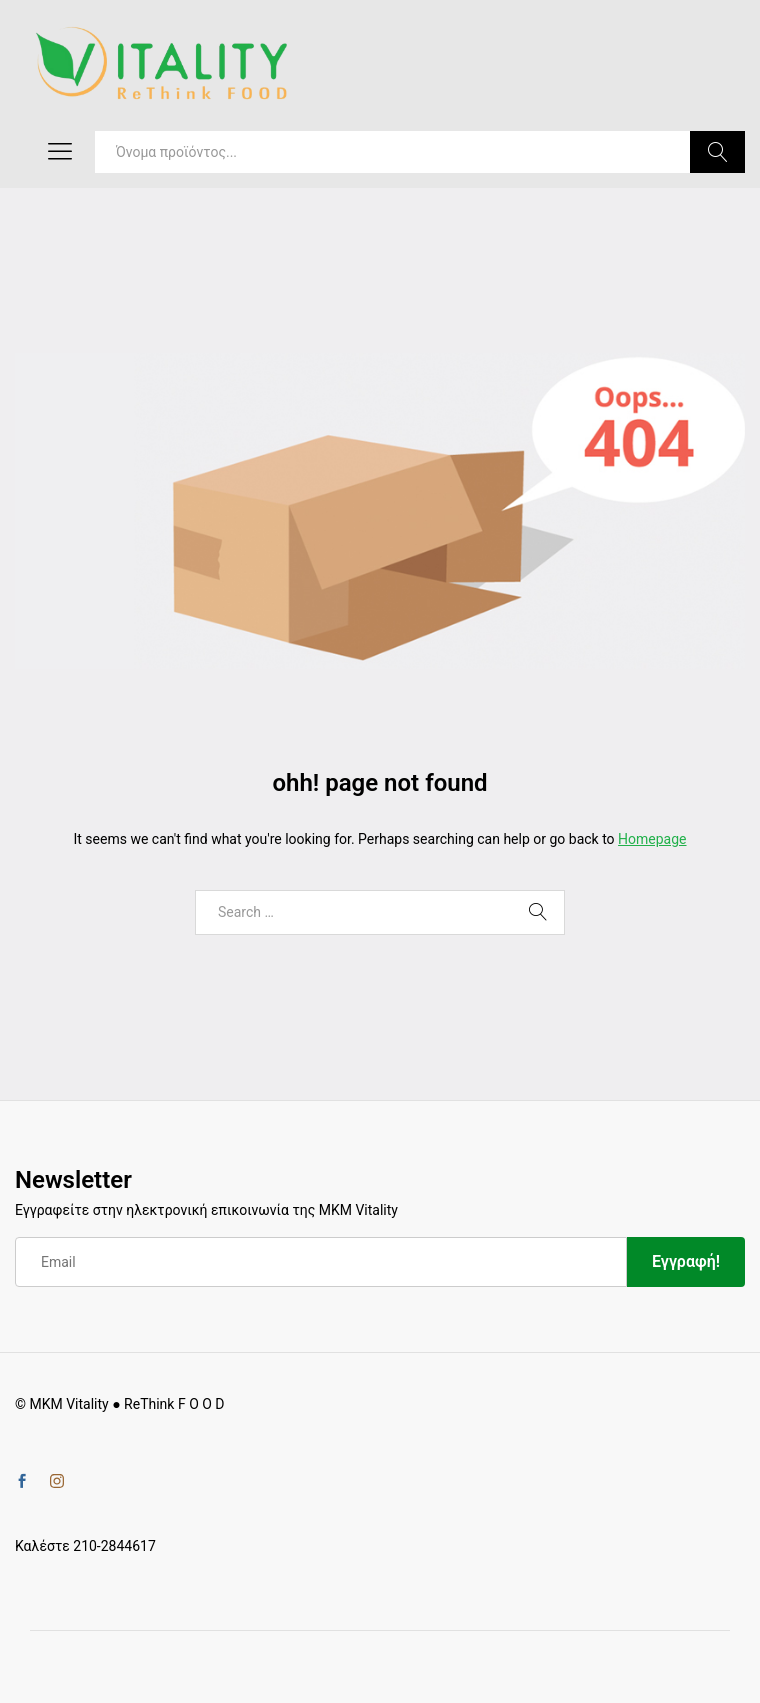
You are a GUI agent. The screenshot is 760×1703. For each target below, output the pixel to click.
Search (717, 152)
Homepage (652, 839)
